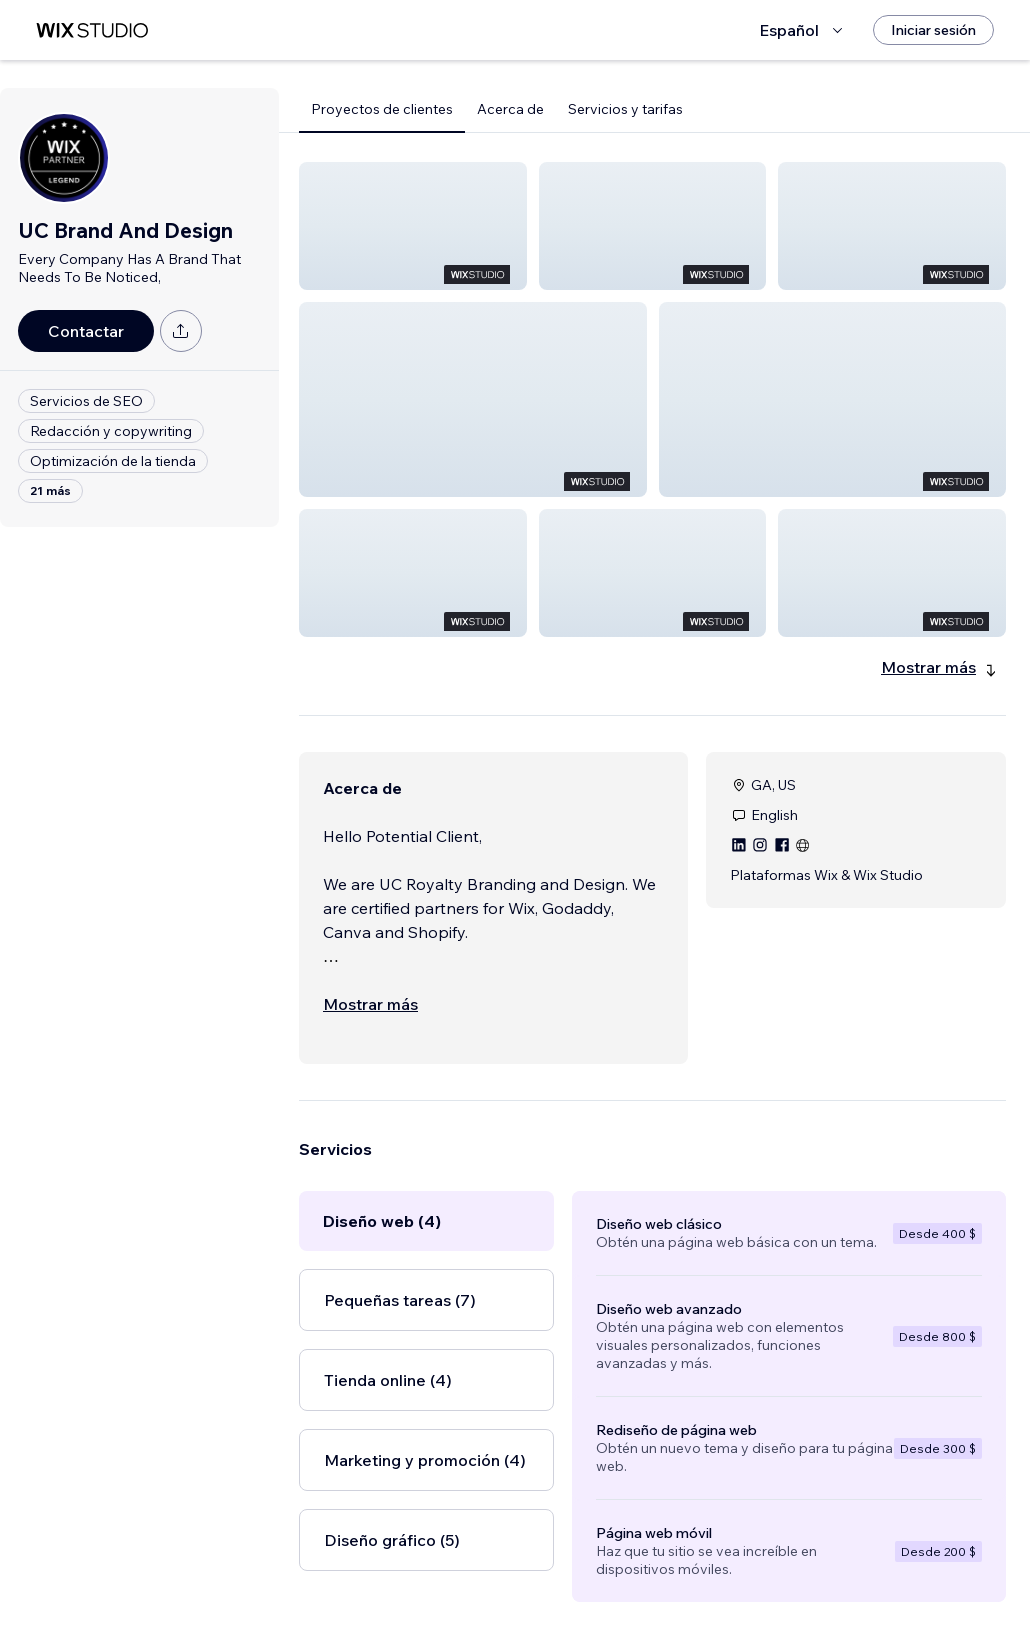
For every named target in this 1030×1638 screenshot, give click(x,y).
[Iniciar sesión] (933, 30)
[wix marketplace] (92, 30)
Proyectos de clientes (382, 109)
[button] (413, 226)
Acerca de (510, 109)
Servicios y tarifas (625, 109)
